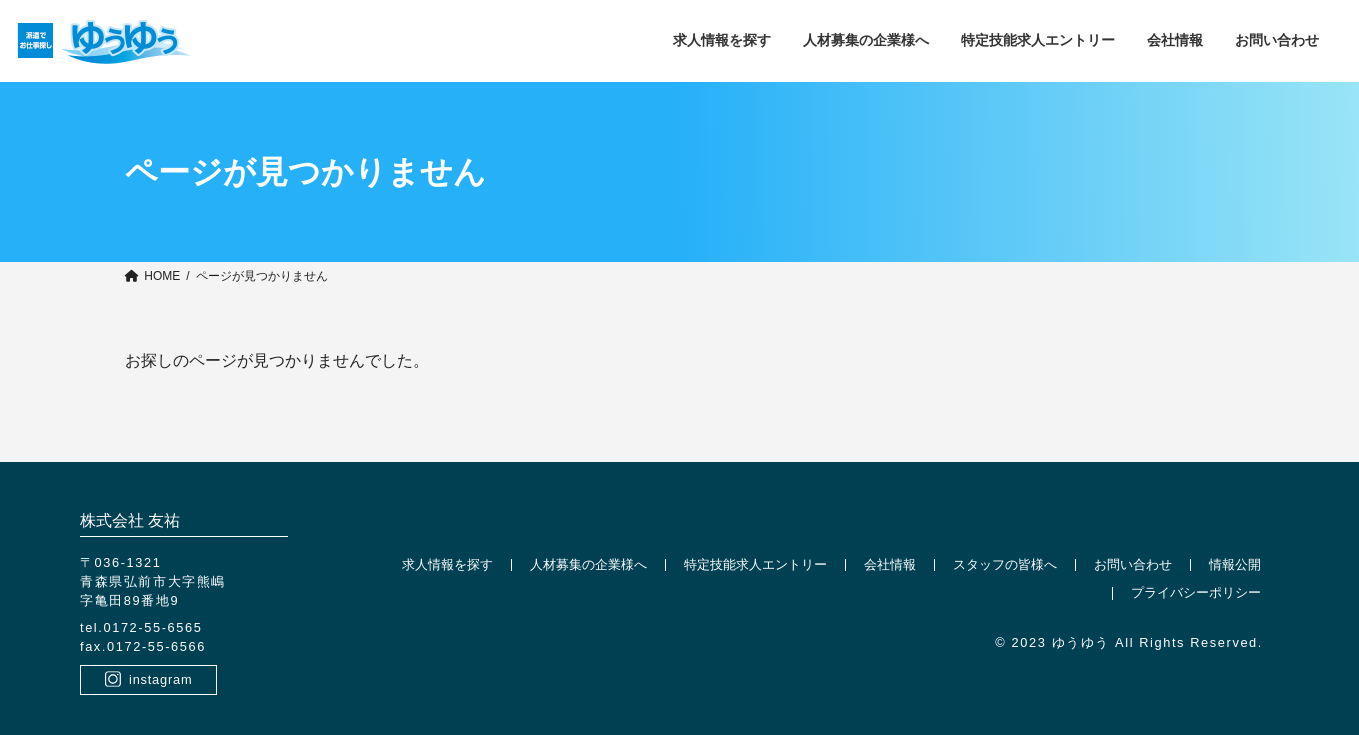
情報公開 (1235, 564)
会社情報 (890, 564)
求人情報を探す (447, 564)
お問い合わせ (1133, 564)
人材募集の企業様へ (588, 564)
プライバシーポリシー (1196, 593)
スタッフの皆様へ (1005, 564)
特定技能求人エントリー (755, 564)
